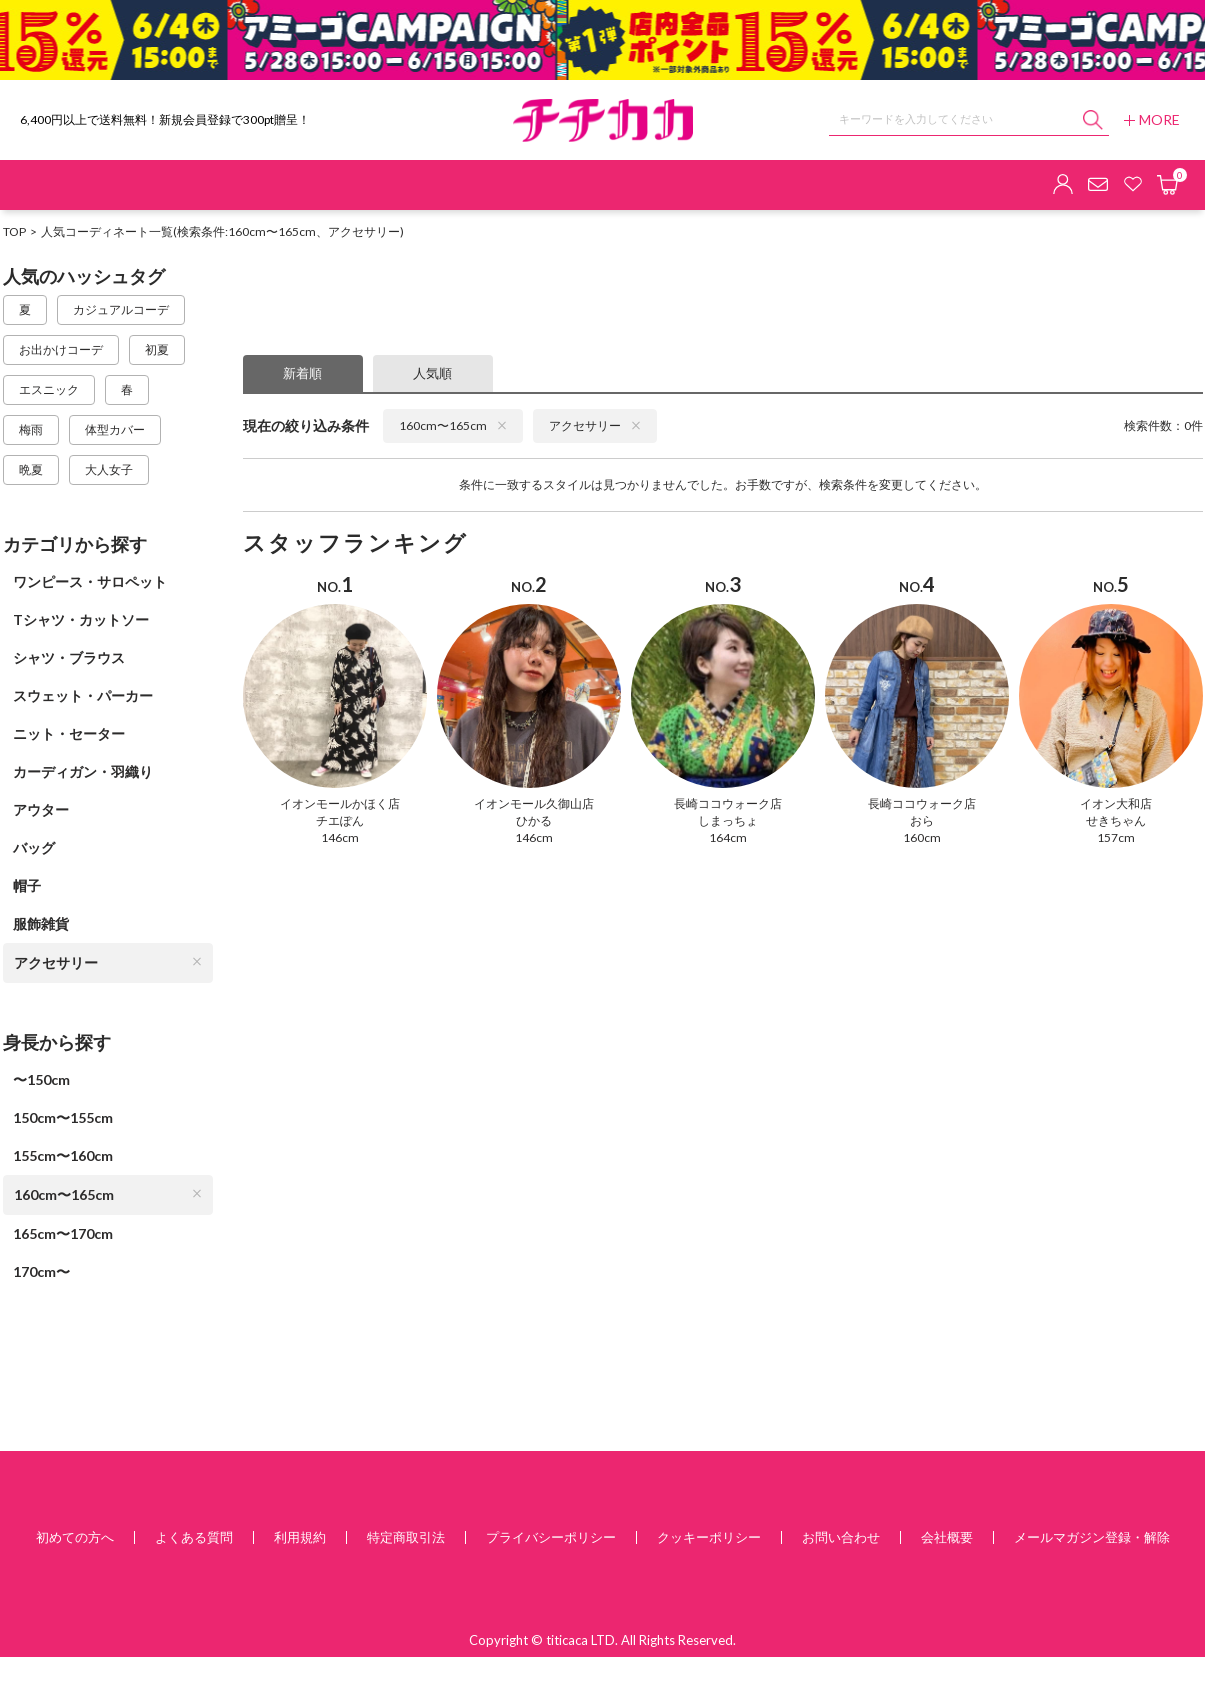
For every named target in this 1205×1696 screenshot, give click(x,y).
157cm (1116, 837)
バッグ (34, 847)
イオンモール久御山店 (534, 803)
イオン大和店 (1116, 803)
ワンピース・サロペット (90, 581)
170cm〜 (41, 1271)
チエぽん (340, 820)
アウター (41, 809)
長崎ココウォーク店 (728, 803)
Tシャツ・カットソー (81, 619)
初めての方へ (75, 1537)
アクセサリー (108, 962)
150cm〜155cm (63, 1117)
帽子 (27, 885)
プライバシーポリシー (551, 1537)
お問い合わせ (841, 1537)
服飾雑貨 (41, 923)
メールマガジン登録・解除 (1092, 1537)
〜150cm (41, 1079)
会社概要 (947, 1537)
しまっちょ (728, 820)
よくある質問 (194, 1537)
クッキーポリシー (709, 1537)
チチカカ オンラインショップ (603, 120)
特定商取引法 (406, 1537)
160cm (922, 837)
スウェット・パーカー (83, 695)
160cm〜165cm (108, 1194)
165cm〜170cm (63, 1233)
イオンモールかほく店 (340, 803)
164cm (728, 837)
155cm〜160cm (63, 1155)
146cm (340, 837)
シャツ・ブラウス (69, 657)
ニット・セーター (69, 733)
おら (922, 820)
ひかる (534, 820)
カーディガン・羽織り (83, 771)
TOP (14, 231)
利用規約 (300, 1537)
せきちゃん (1116, 820)
